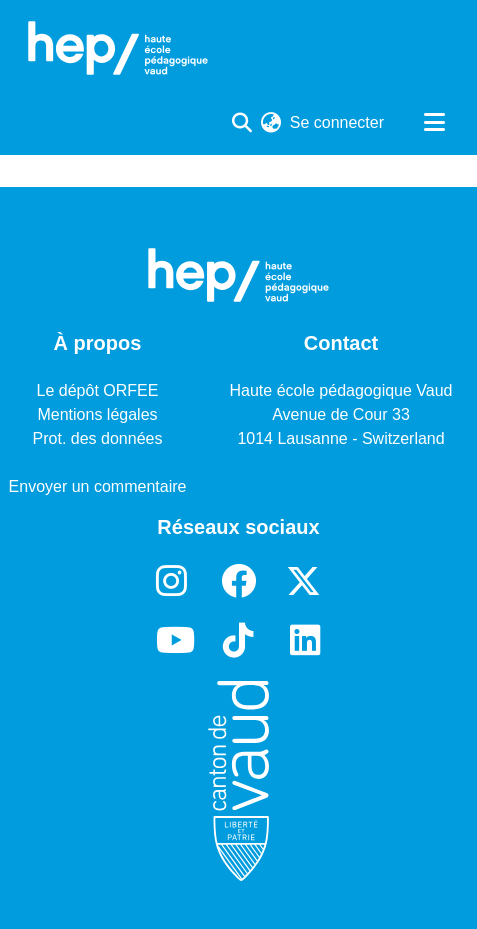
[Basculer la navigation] (434, 123)
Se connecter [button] (338, 122)
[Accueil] (118, 48)
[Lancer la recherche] (242, 123)
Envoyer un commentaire (98, 486)
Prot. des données (98, 438)
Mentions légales (97, 414)
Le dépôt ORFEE (98, 390)
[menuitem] (271, 123)
